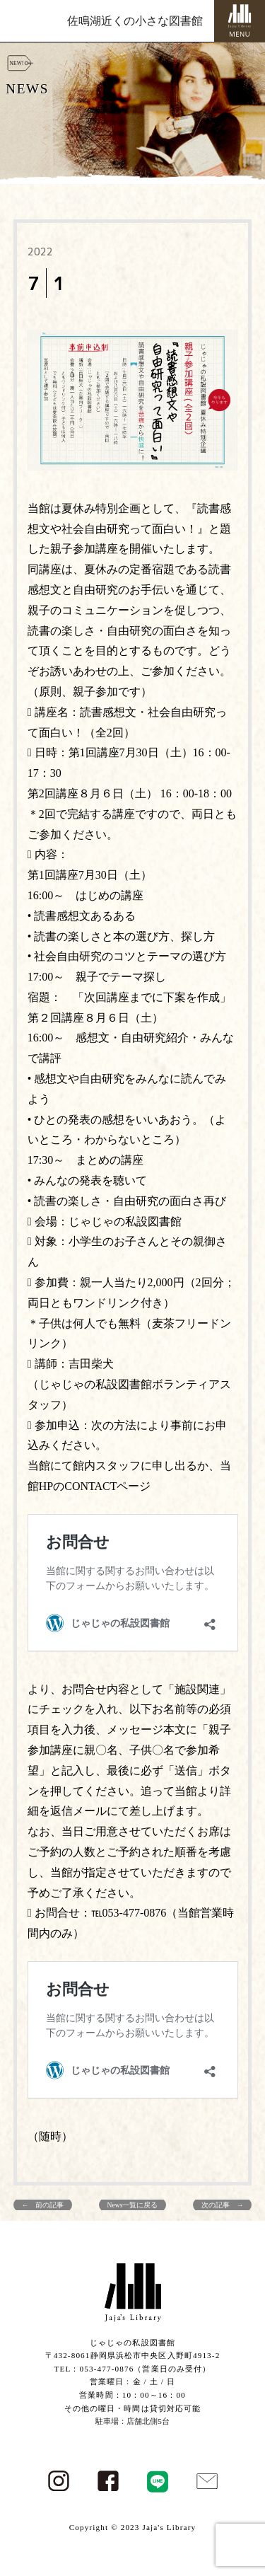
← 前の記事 (43, 2205)
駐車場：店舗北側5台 (132, 2421)
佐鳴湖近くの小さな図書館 (135, 21)
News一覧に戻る (132, 2205)
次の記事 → (222, 2205)
